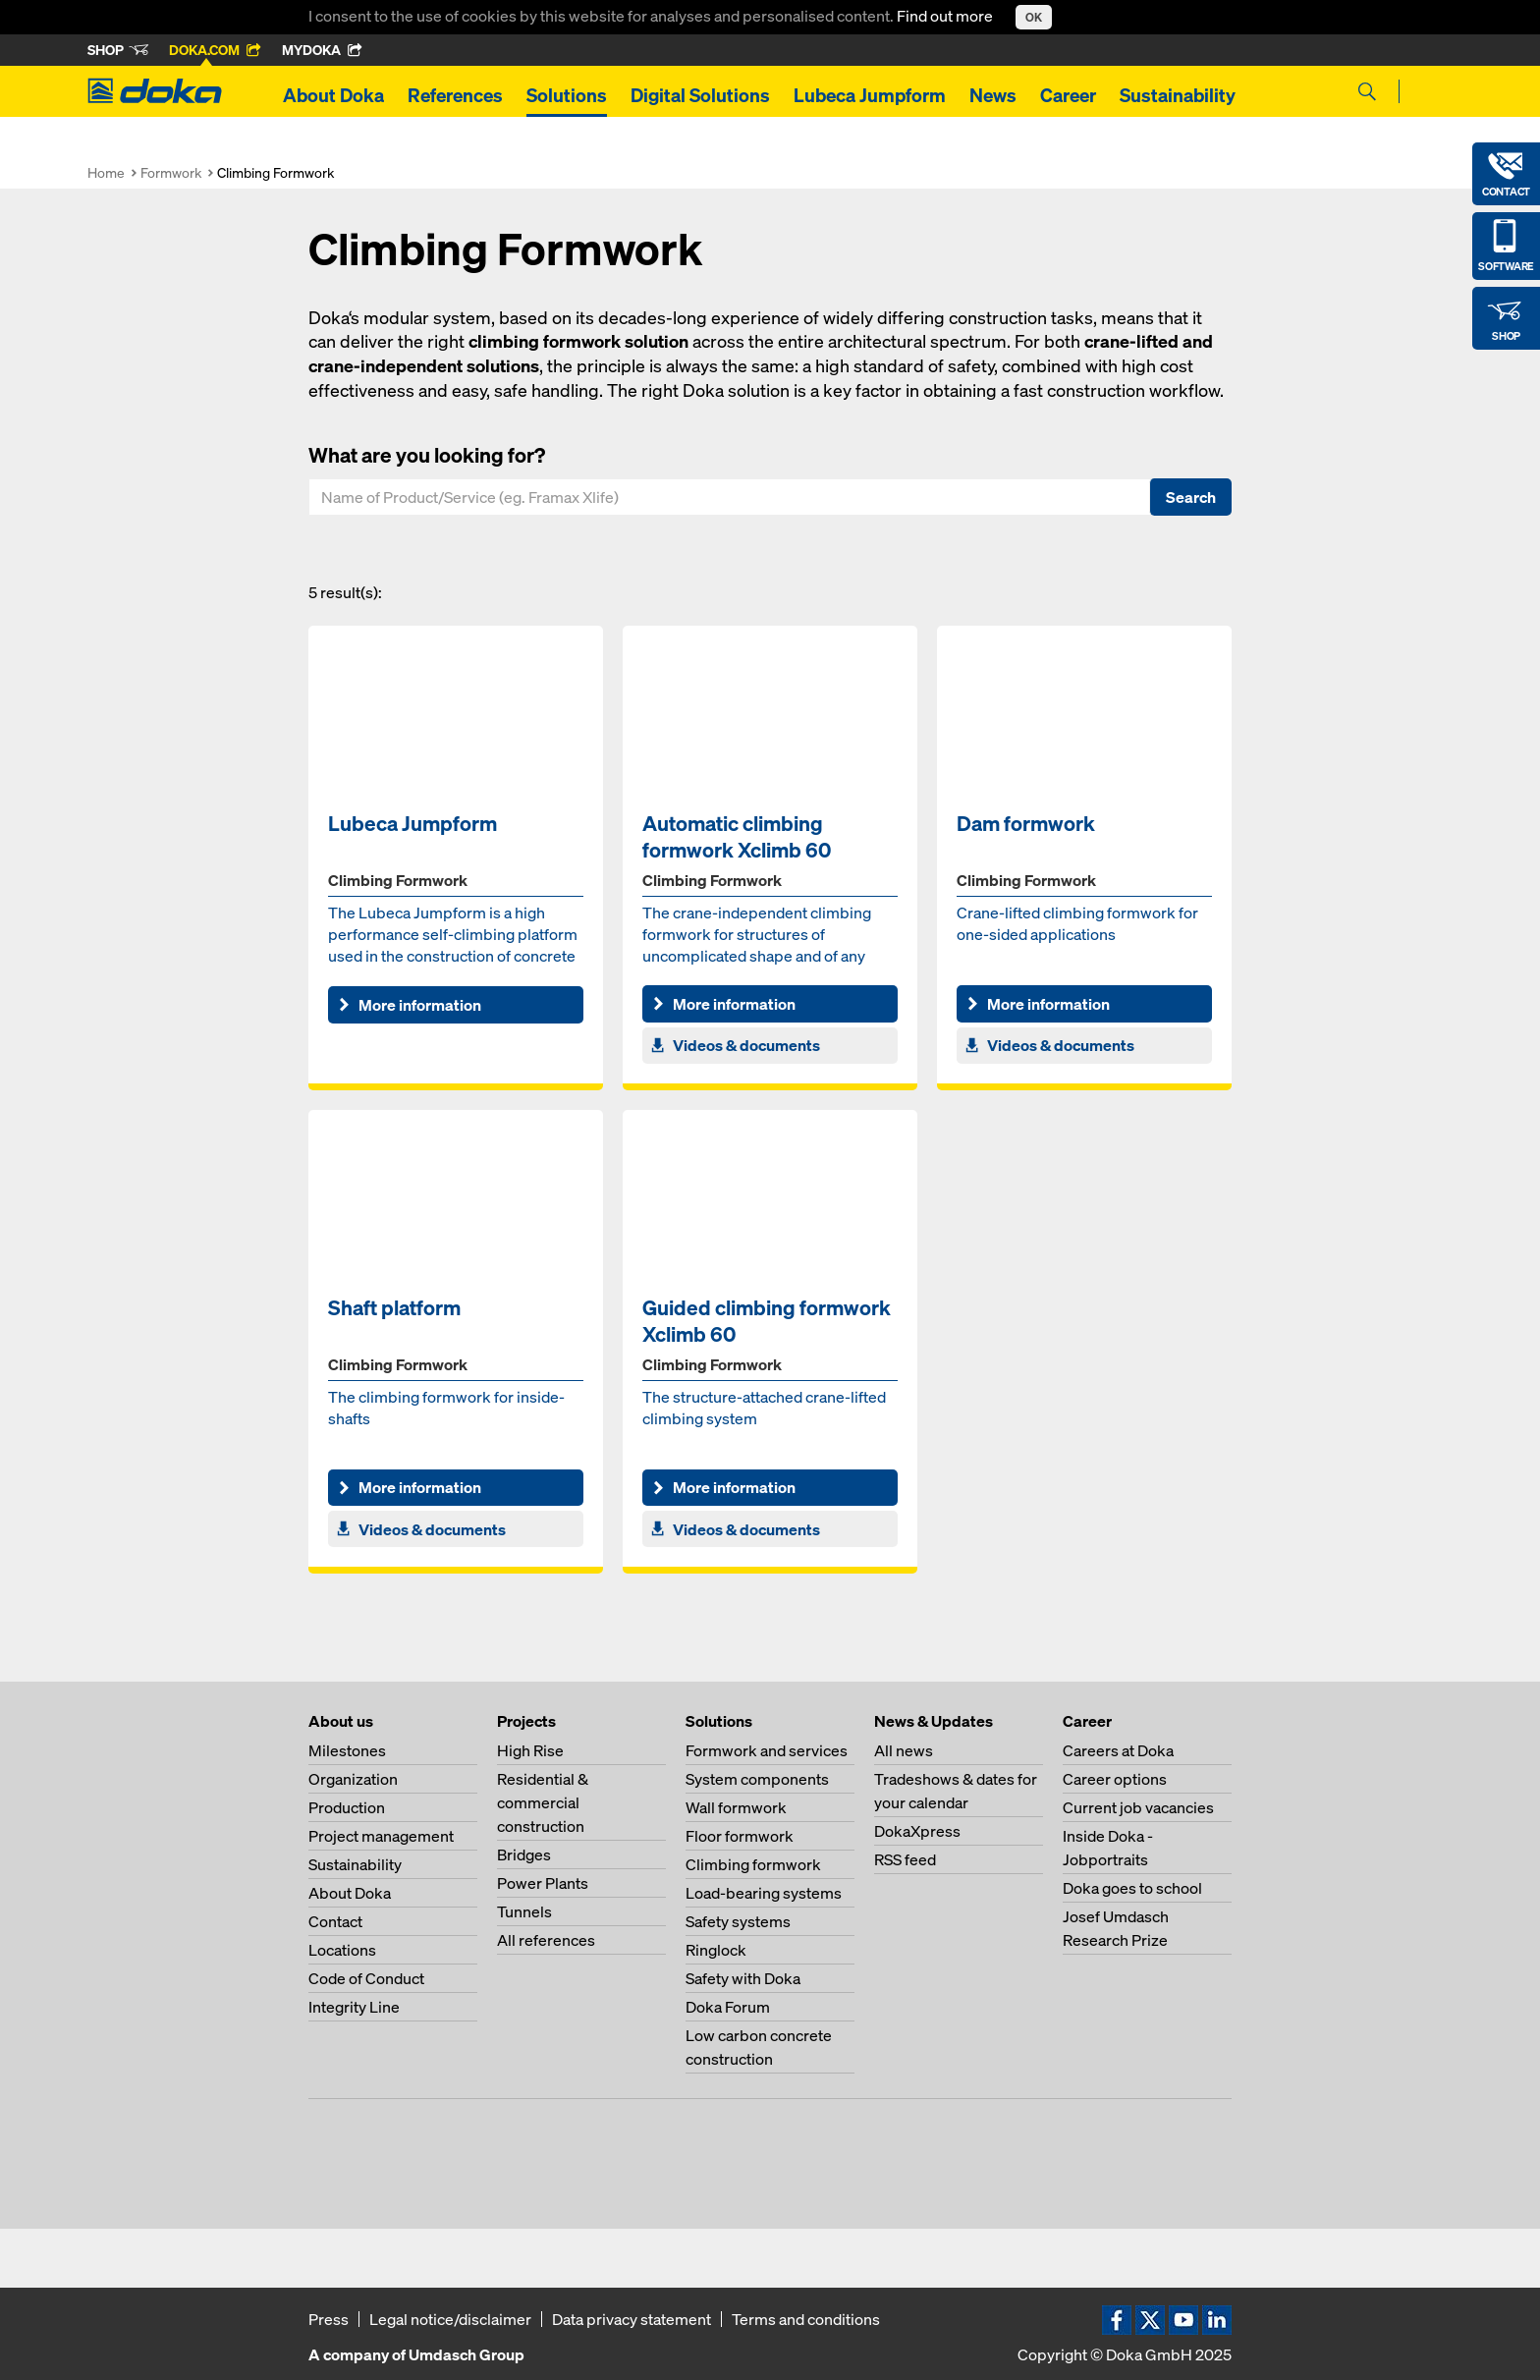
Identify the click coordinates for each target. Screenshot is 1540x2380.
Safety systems (738, 1921)
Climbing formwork (753, 1864)
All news (903, 1750)
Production (346, 1807)
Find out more (946, 16)
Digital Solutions (700, 95)
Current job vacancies (1138, 1807)
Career (1068, 95)
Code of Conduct (366, 1978)
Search (1191, 497)
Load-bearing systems (764, 1893)
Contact (335, 1921)
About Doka (333, 95)
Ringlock (716, 1950)
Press (328, 2319)
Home (106, 172)
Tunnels (524, 1911)
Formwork (170, 172)
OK (1033, 17)
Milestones (347, 1750)
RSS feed (905, 1859)
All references (546, 1940)
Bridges (524, 1854)
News (993, 95)
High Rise (530, 1750)
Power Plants (542, 1883)
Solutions (566, 95)
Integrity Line (354, 2007)
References (455, 95)
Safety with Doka (743, 1978)
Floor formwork (740, 1836)
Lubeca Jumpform (870, 95)
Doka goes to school (1132, 1888)
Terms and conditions (806, 2319)
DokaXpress (917, 1831)
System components (757, 1779)
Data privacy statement (631, 2319)
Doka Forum (728, 2007)
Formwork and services (767, 1750)
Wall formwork (736, 1807)
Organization (353, 1779)
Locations (342, 1950)
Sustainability (1178, 95)
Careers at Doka (1118, 1750)
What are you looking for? (426, 455)
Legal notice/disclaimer (450, 2319)
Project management (381, 1836)
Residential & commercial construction (542, 1802)
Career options (1115, 1779)
